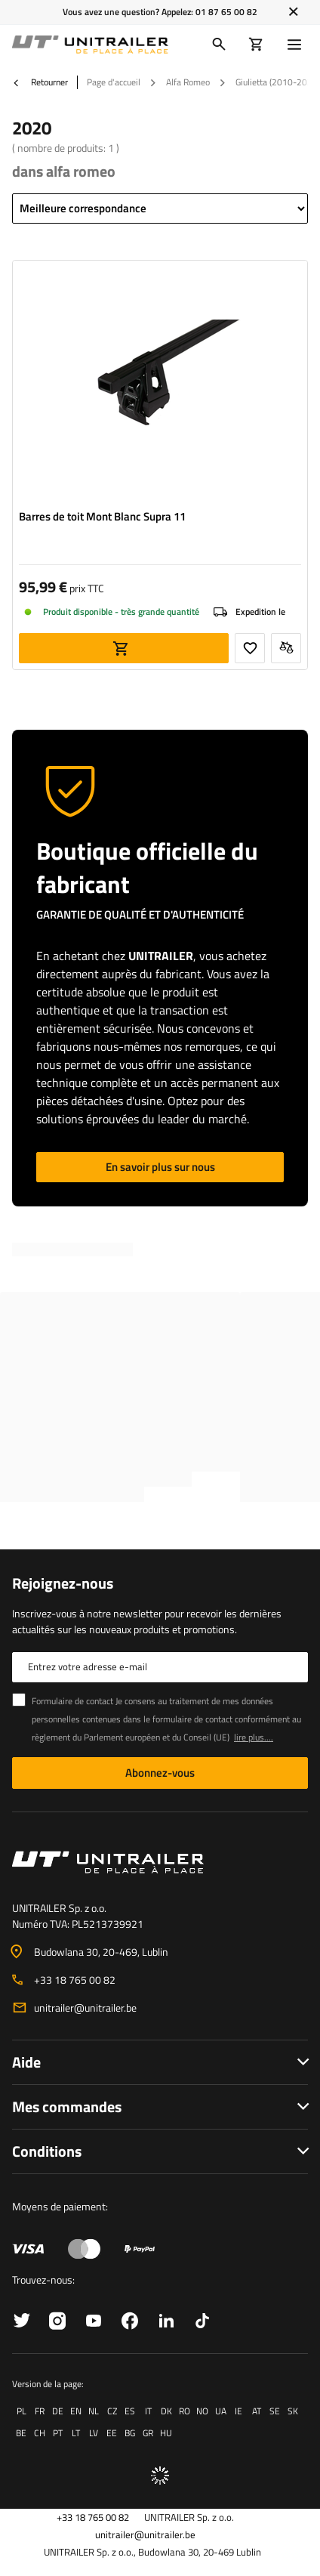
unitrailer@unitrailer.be (85, 2007)
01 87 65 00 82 (226, 12)
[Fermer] (293, 12)
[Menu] (297, 44)
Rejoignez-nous (62, 1583)
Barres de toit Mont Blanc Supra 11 (102, 516)
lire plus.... (253, 1737)
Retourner (40, 82)
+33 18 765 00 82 (74, 1980)
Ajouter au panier (124, 648)
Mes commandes (67, 2106)
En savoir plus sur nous (160, 1166)
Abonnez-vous (160, 1772)
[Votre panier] (256, 44)
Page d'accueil (113, 82)
